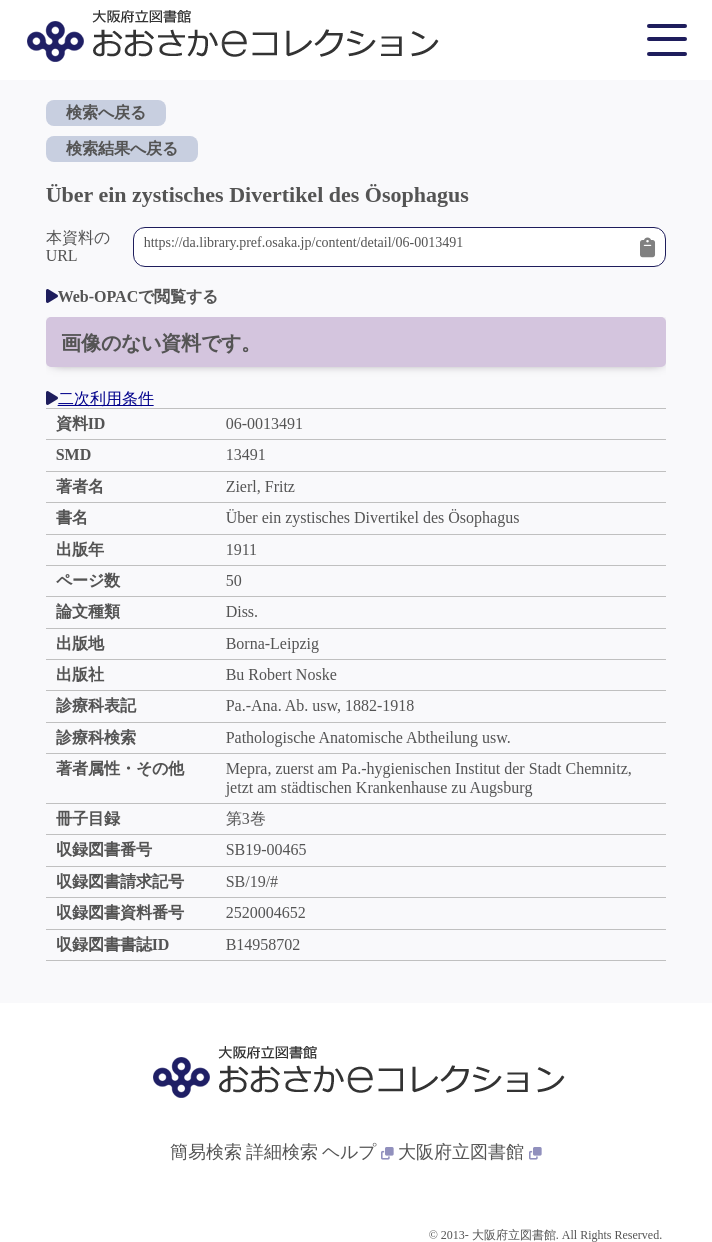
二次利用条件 (100, 398)
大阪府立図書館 (470, 1152)
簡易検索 (206, 1152)
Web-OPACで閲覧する (132, 296)
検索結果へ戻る (122, 148)
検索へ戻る (106, 112)
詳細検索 (282, 1152)
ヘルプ (358, 1152)
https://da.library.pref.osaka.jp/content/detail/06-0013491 (387, 247)
